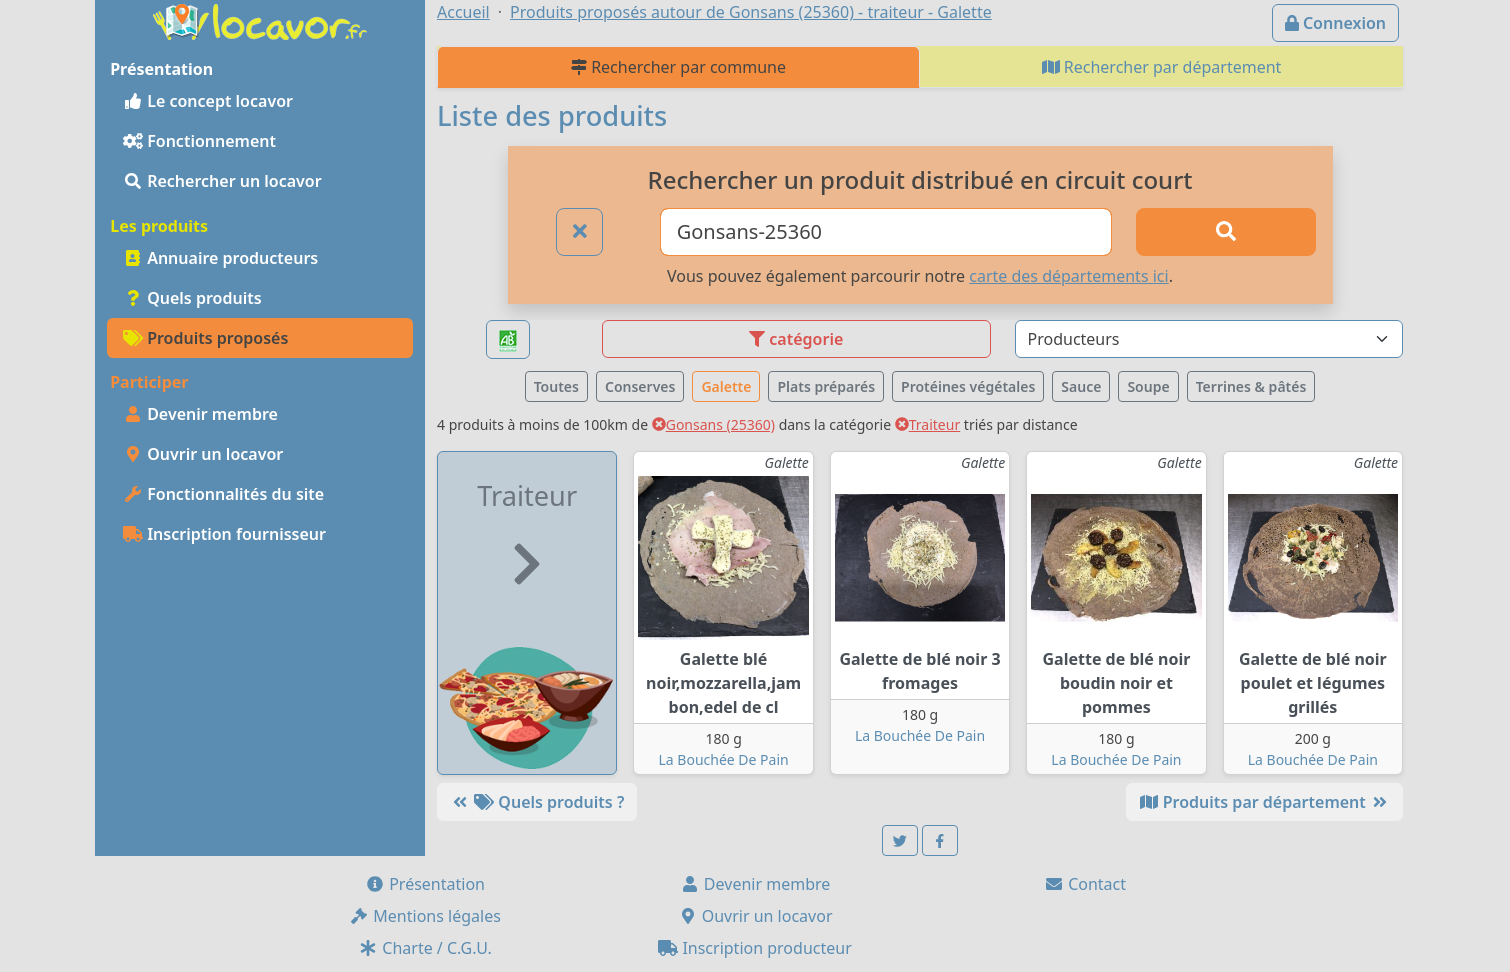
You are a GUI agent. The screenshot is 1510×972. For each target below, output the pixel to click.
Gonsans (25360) (713, 424)
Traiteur (927, 424)
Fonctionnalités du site (223, 494)
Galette (726, 386)
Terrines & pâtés (1251, 386)
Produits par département (1264, 802)
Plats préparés (826, 386)
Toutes (556, 386)
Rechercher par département (1162, 67)
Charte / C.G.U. (425, 948)
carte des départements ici (1068, 276)
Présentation (425, 884)
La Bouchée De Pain (724, 759)
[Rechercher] (1226, 232)
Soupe (1148, 386)
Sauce (1081, 386)
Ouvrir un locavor (203, 454)
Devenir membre (200, 414)
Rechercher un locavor (222, 181)
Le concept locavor (208, 101)
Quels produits (192, 298)
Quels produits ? (537, 802)
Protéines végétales (968, 386)
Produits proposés (205, 338)
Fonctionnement (199, 141)
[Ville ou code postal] (886, 232)
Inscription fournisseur (224, 534)
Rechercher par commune (678, 67)
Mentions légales (425, 916)
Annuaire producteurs (220, 258)
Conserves (640, 386)
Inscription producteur (755, 948)
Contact (1085, 884)
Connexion (1335, 23)
